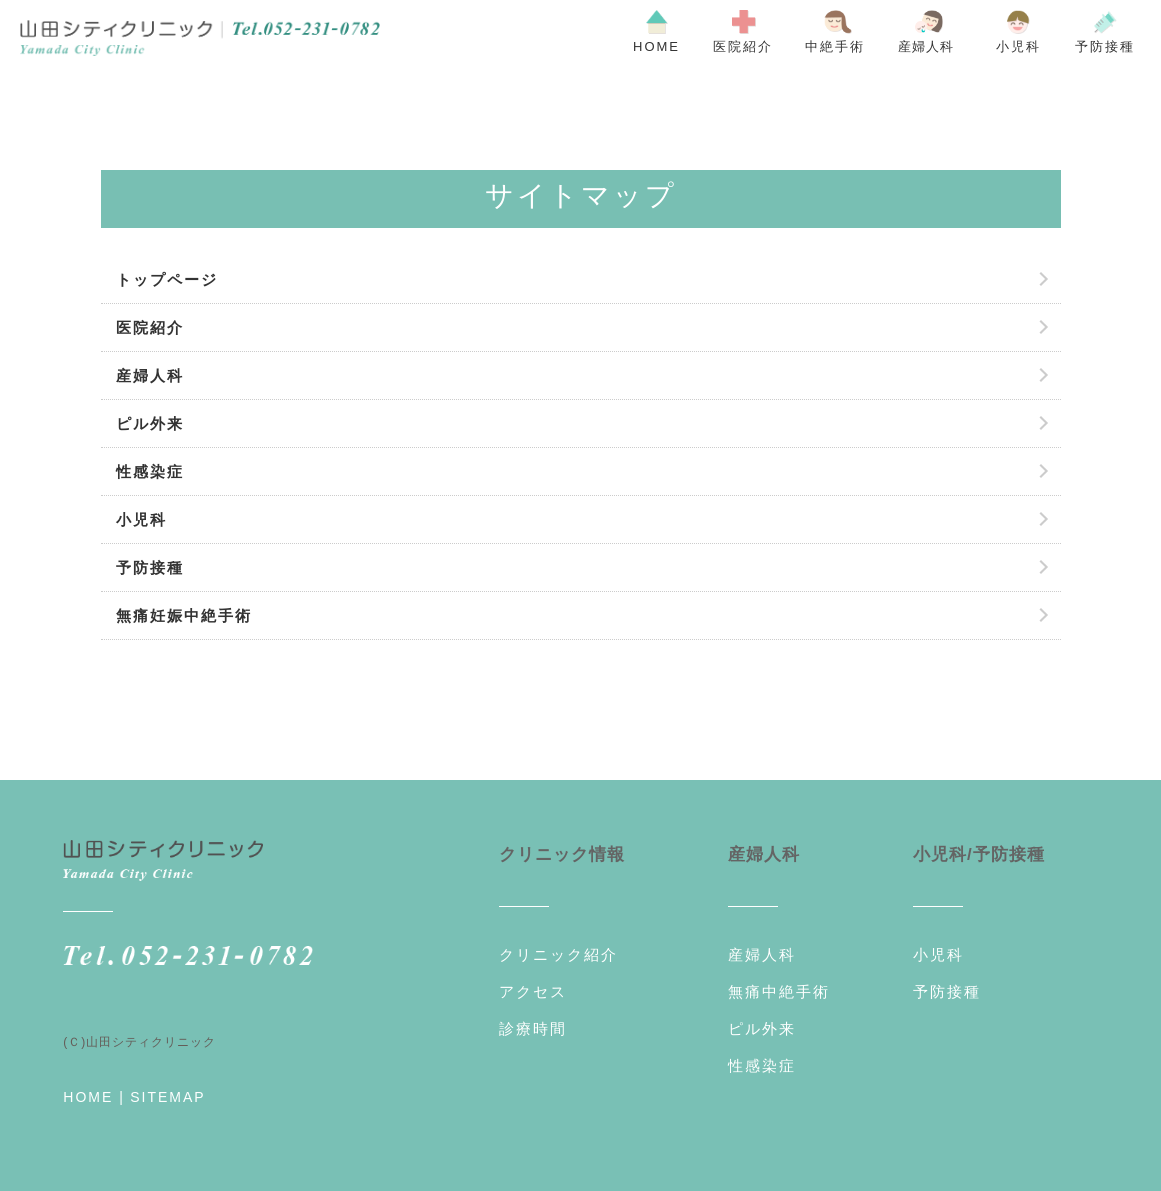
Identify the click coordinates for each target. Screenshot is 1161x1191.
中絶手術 (835, 46)
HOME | (94, 1097)
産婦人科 (150, 375)
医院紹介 (743, 46)
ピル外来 (150, 423)
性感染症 (150, 471)
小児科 (1018, 46)
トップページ (167, 279)
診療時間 (533, 1028)
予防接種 (1105, 46)
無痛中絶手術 (779, 991)
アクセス (533, 991)
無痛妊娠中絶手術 (184, 615)
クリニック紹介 (558, 954)
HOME (656, 46)
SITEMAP (167, 1097)
